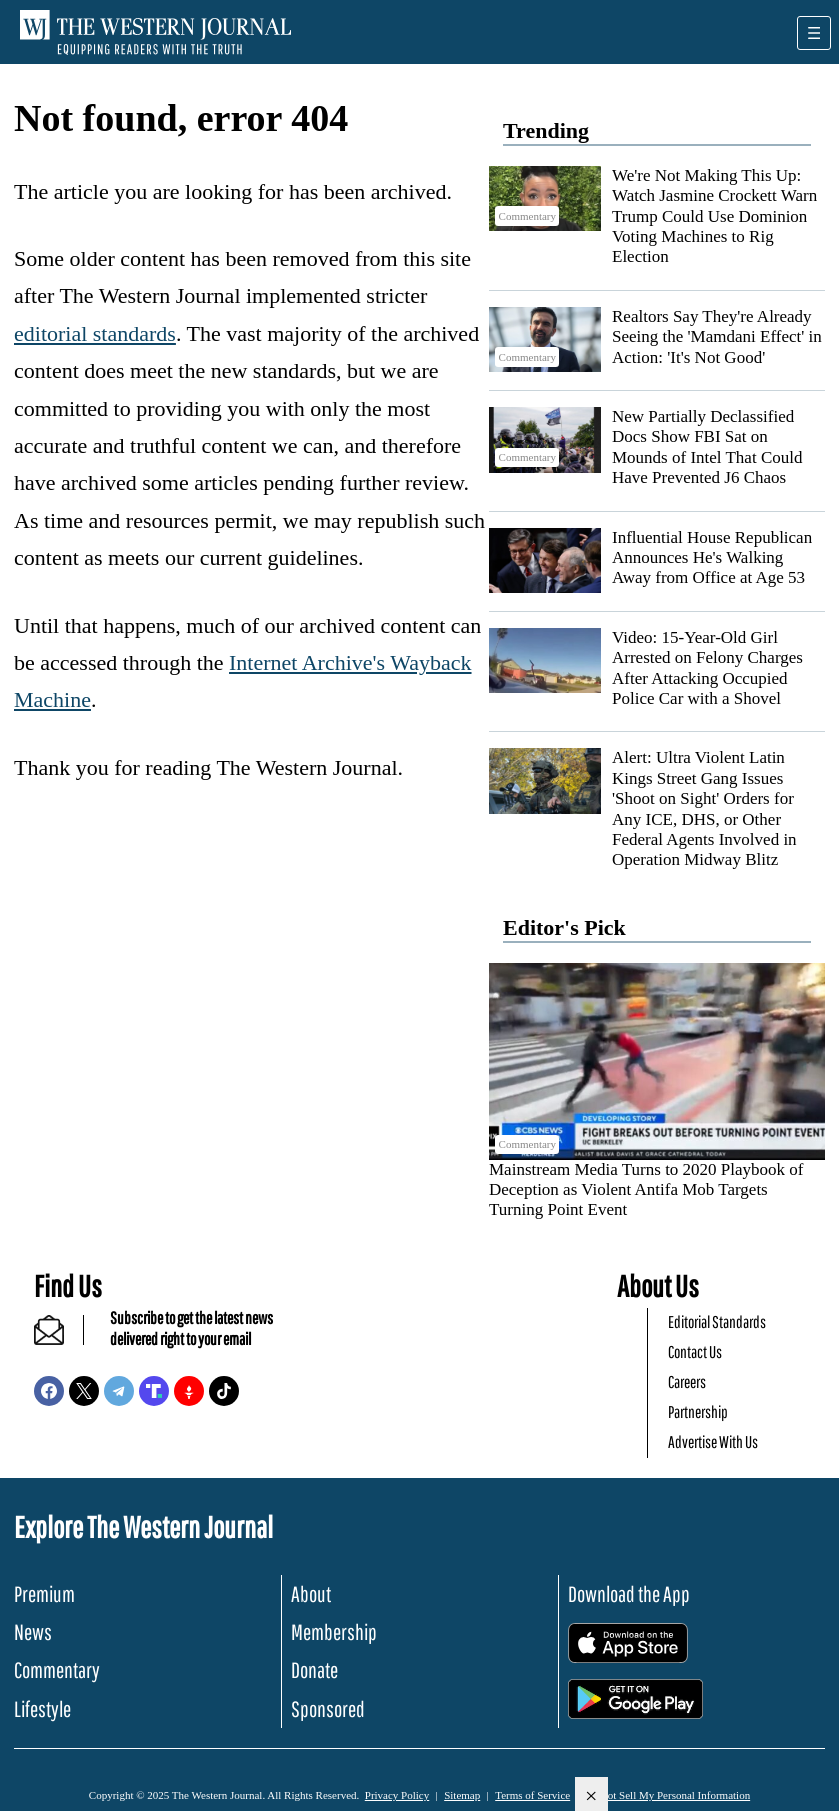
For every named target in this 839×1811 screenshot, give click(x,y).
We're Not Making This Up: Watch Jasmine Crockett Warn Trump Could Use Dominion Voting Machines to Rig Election (714, 216)
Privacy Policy (397, 1795)
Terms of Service (532, 1795)
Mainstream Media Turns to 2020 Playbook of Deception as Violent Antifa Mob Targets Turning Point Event (646, 1190)
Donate (314, 1669)
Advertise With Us (713, 1441)
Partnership (698, 1411)
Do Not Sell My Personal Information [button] (667, 1795)
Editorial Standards (717, 1321)
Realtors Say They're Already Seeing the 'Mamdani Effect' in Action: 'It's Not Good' (717, 337)
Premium (44, 1593)
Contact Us (695, 1351)
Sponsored (328, 1708)
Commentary (57, 1669)
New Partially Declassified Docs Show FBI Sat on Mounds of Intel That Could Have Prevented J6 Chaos (707, 447)
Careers (687, 1381)
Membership (334, 1631)
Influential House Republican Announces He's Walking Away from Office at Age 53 (712, 558)
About (311, 1593)
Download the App (629, 1593)
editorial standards (95, 333)
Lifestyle (42, 1708)
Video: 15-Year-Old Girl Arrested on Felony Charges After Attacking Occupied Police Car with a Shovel (707, 668)
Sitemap (462, 1795)
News (33, 1631)
